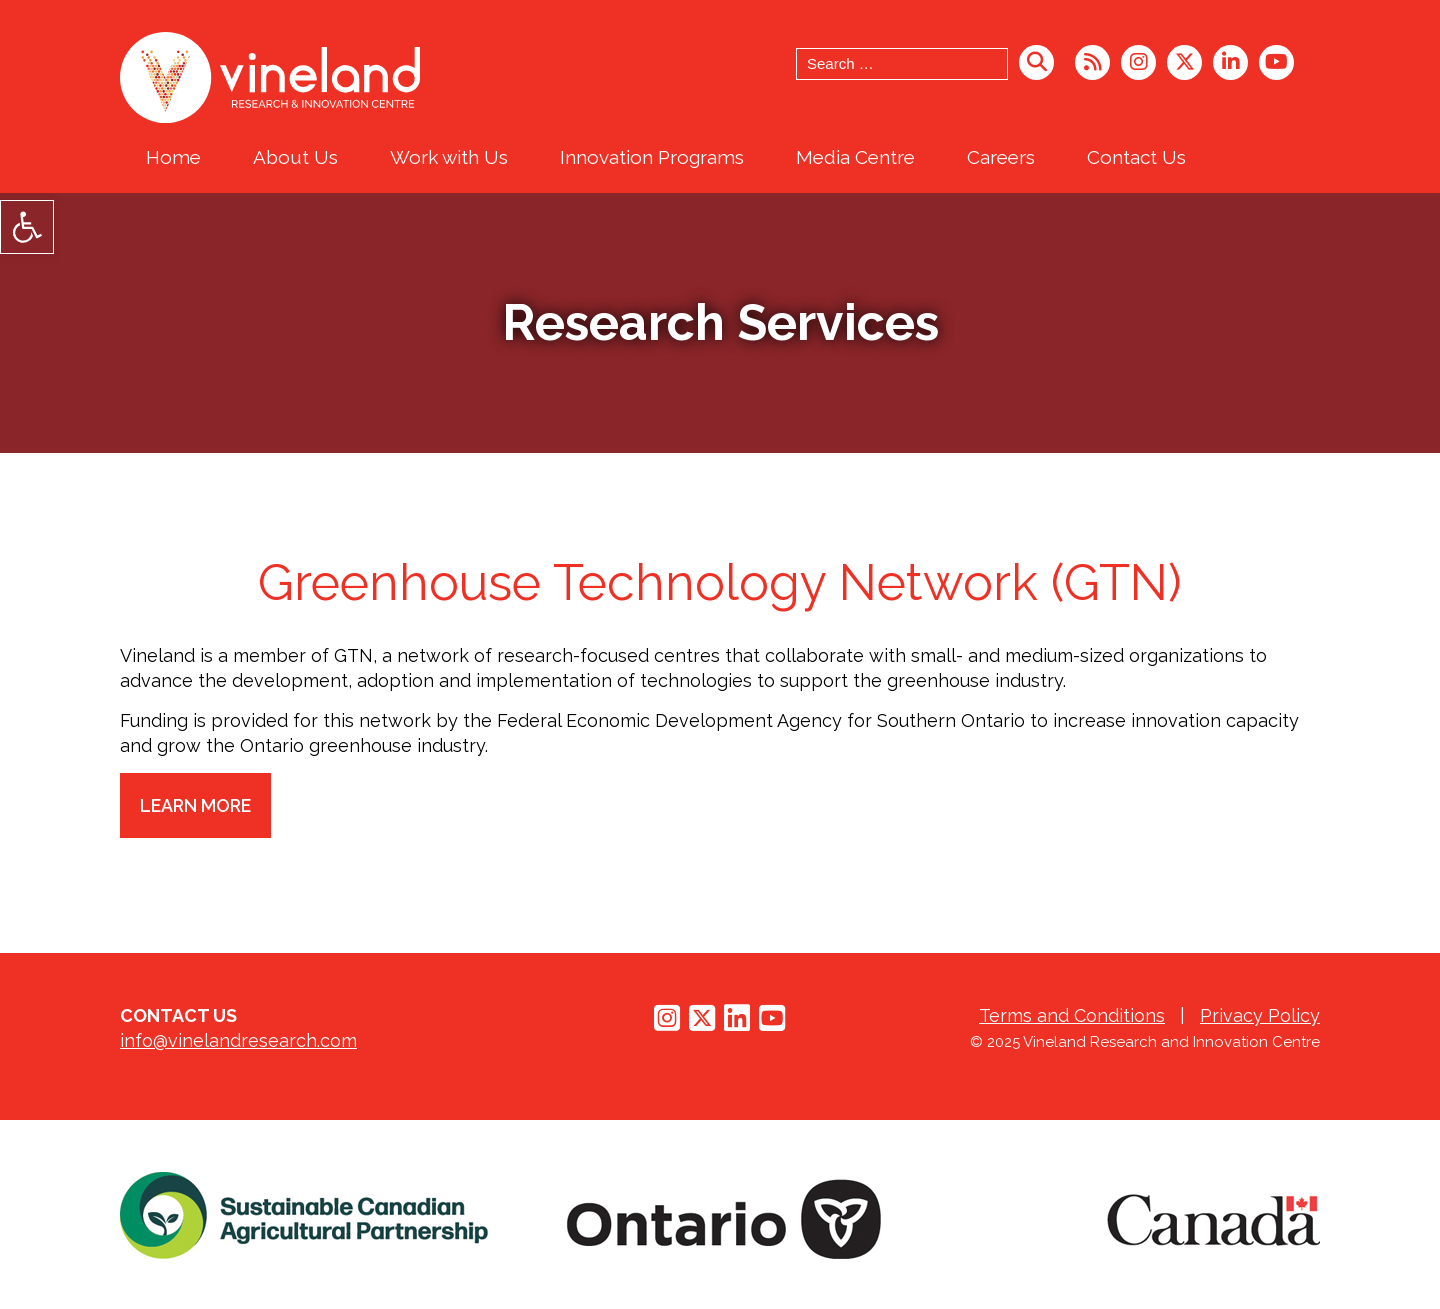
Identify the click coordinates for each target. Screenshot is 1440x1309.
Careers (1001, 157)
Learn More (197, 805)
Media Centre (855, 157)
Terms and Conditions (1072, 1015)
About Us (295, 157)
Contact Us (1136, 157)
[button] (27, 227)
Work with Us (449, 157)
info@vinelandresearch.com (238, 1040)
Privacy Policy (1260, 1015)
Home (173, 157)
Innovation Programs (652, 157)
